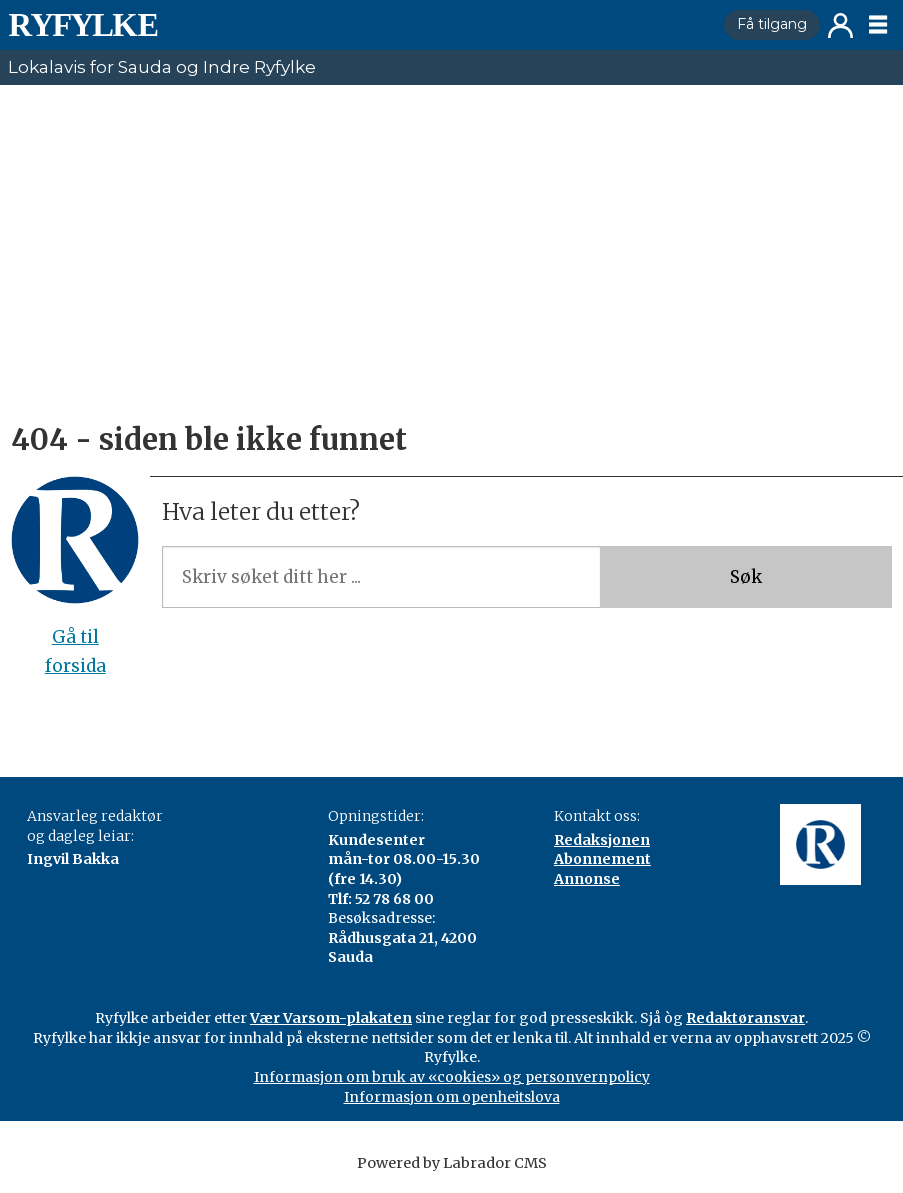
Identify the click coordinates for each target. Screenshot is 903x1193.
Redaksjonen (602, 840)
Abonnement (602, 859)
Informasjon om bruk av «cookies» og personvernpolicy (452, 1077)
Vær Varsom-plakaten (331, 1018)
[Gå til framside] (83, 25)
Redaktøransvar (745, 1018)
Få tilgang (772, 24)
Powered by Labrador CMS (452, 1163)
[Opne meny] (878, 25)
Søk (746, 577)
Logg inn (840, 25)
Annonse (587, 879)
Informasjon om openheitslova (452, 1097)
